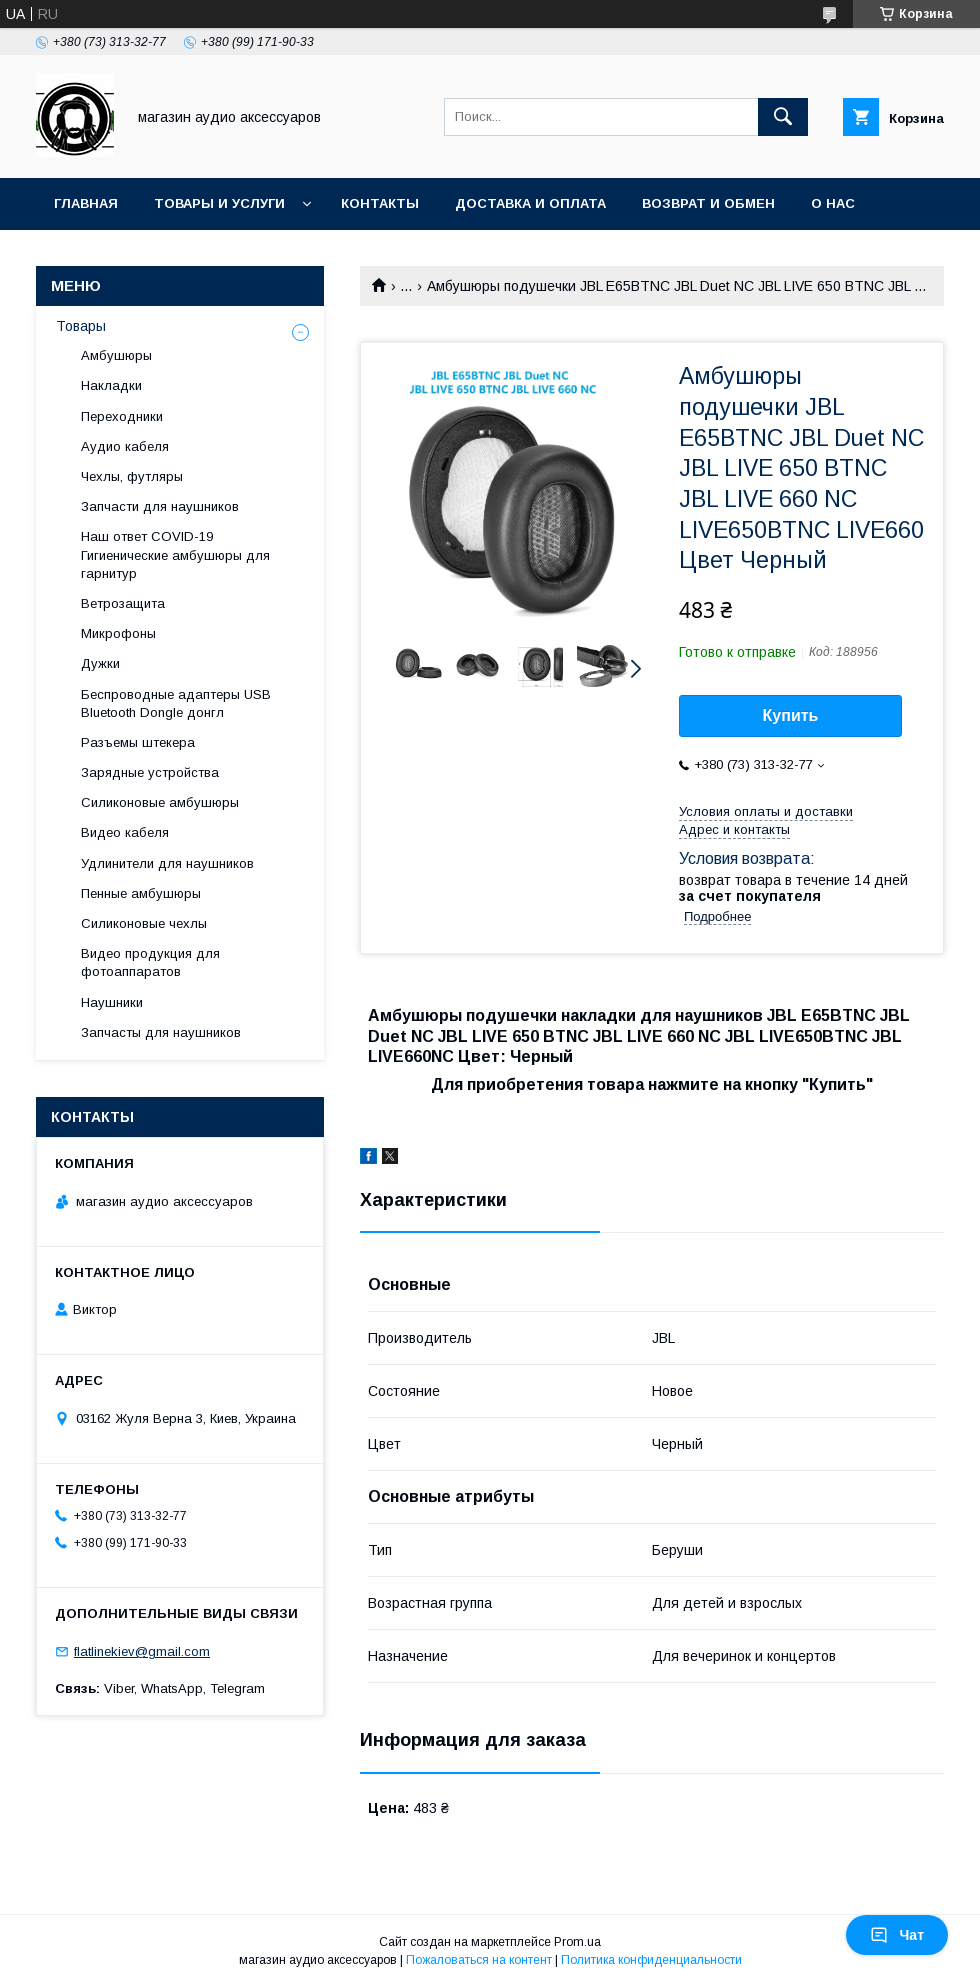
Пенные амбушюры (141, 893)
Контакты (380, 203)
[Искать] (783, 117)
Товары (81, 326)
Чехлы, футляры (132, 476)
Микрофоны (118, 633)
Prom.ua (577, 1942)
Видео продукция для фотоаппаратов (150, 962)
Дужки (100, 663)
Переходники (122, 416)
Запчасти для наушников (160, 506)
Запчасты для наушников (161, 1032)
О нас (833, 203)
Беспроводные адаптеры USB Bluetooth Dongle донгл (176, 703)
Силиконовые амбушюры (160, 802)
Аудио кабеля (125, 446)
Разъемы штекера (138, 742)
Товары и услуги (219, 203)
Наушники (112, 1002)
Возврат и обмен (708, 203)
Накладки (111, 385)
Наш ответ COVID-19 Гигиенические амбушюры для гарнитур (175, 554)
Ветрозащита (123, 603)
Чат (897, 1935)
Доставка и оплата (530, 203)
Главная (86, 203)
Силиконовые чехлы (144, 923)
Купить (791, 715)
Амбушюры (116, 355)
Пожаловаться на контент (479, 1960)
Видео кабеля (125, 832)
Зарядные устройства (150, 772)
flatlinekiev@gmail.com (142, 1651)
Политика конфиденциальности (651, 1960)
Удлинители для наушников (167, 863)
